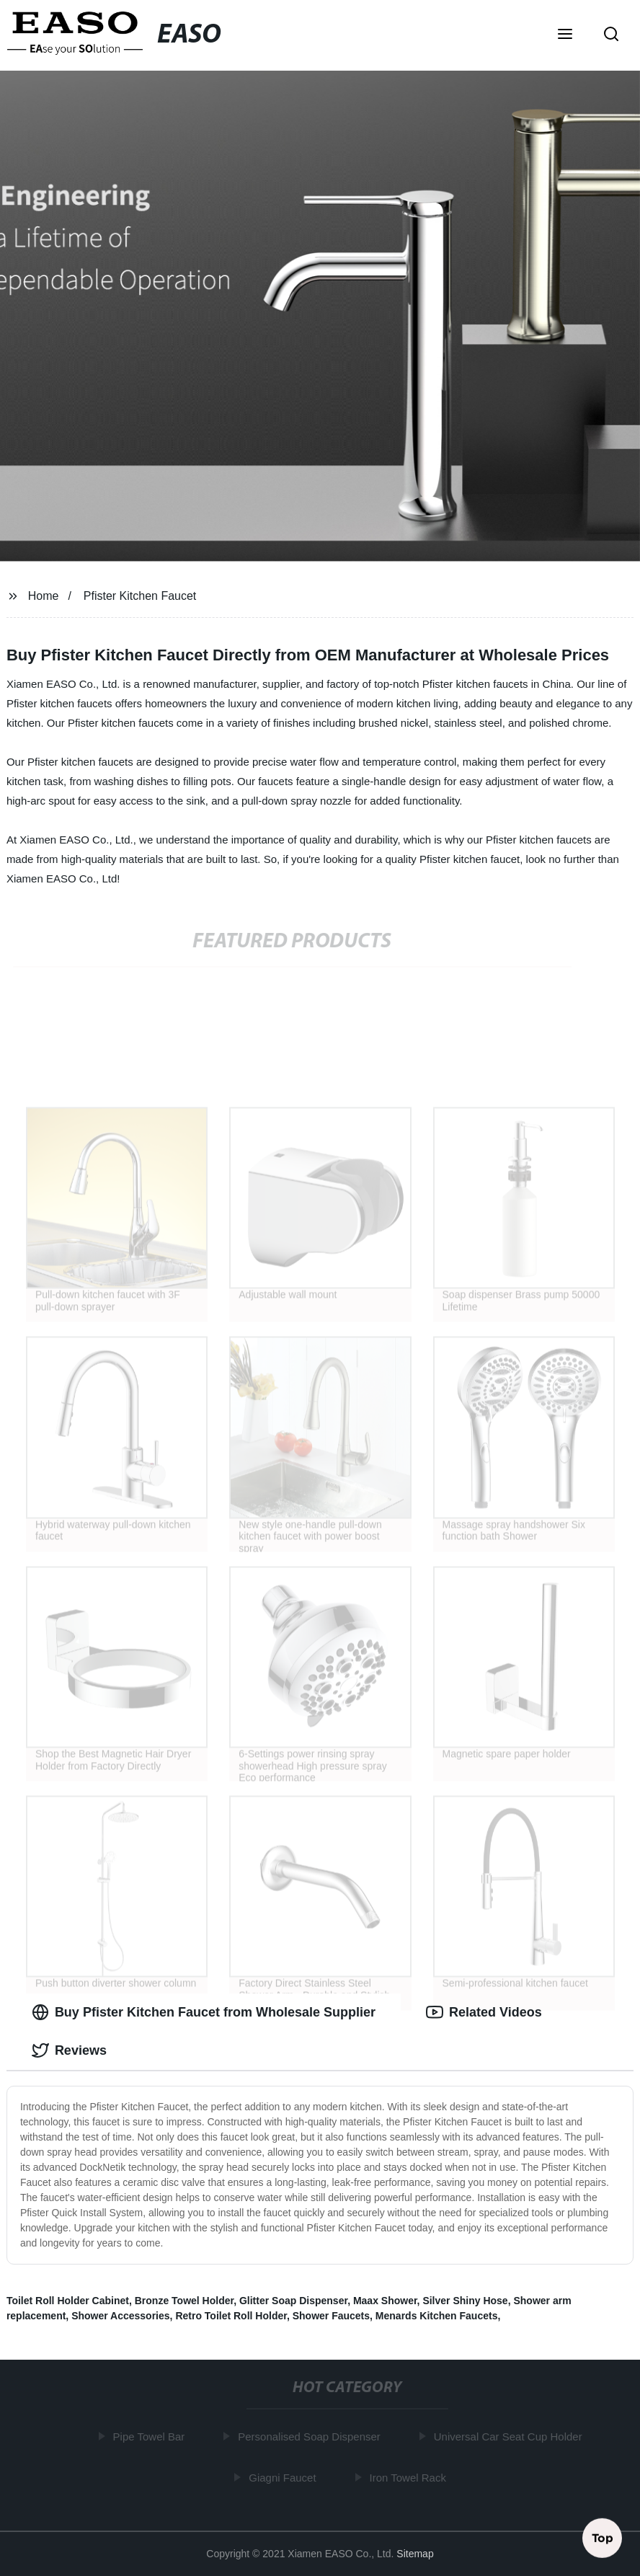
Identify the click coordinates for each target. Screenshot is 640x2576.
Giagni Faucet (284, 2477)
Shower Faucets (331, 2316)
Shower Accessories (120, 2316)
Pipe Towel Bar (151, 2436)
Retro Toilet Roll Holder (231, 2316)
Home (43, 596)
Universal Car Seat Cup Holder (510, 2436)
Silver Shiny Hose (464, 2300)
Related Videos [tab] (484, 2012)
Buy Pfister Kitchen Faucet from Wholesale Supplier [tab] (203, 2012)
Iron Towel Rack (410, 2477)
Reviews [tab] (69, 2050)
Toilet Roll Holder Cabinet (67, 2300)
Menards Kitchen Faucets (436, 2316)
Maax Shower (385, 2300)
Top (602, 2537)
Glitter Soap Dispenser (293, 2300)
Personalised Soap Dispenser (311, 2436)
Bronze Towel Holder (184, 2300)
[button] (565, 35)
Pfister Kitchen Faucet (140, 596)
